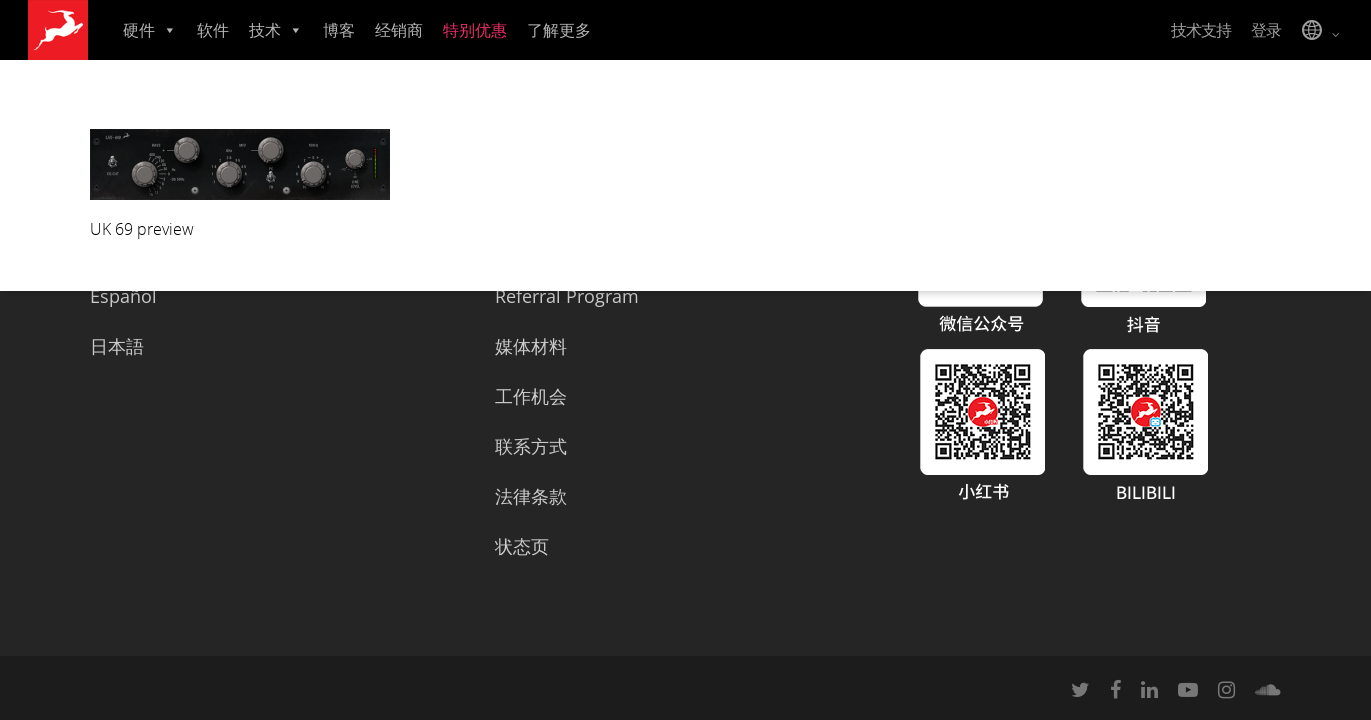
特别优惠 (475, 30)
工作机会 (531, 396)
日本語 (117, 346)
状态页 (522, 546)
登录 (1266, 30)
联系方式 (531, 446)
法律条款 (531, 496)
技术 (276, 30)
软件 (213, 30)
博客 (339, 30)
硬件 (150, 30)
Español (123, 296)
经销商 (399, 30)
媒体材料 (531, 346)
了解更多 (559, 30)
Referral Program (567, 296)
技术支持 (1201, 30)
